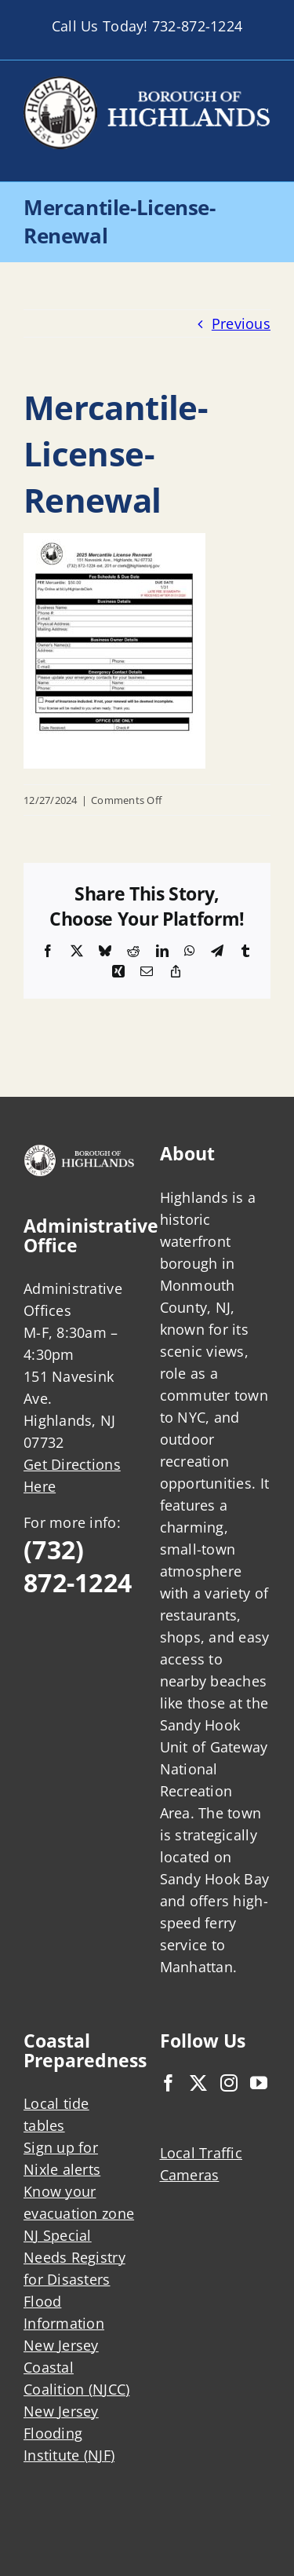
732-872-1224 (197, 25)
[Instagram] (229, 2083)
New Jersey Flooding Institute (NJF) (69, 2433)
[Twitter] (198, 2083)
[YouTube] (258, 2083)
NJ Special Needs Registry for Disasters (74, 2257)
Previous (241, 323)
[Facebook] (168, 2083)
